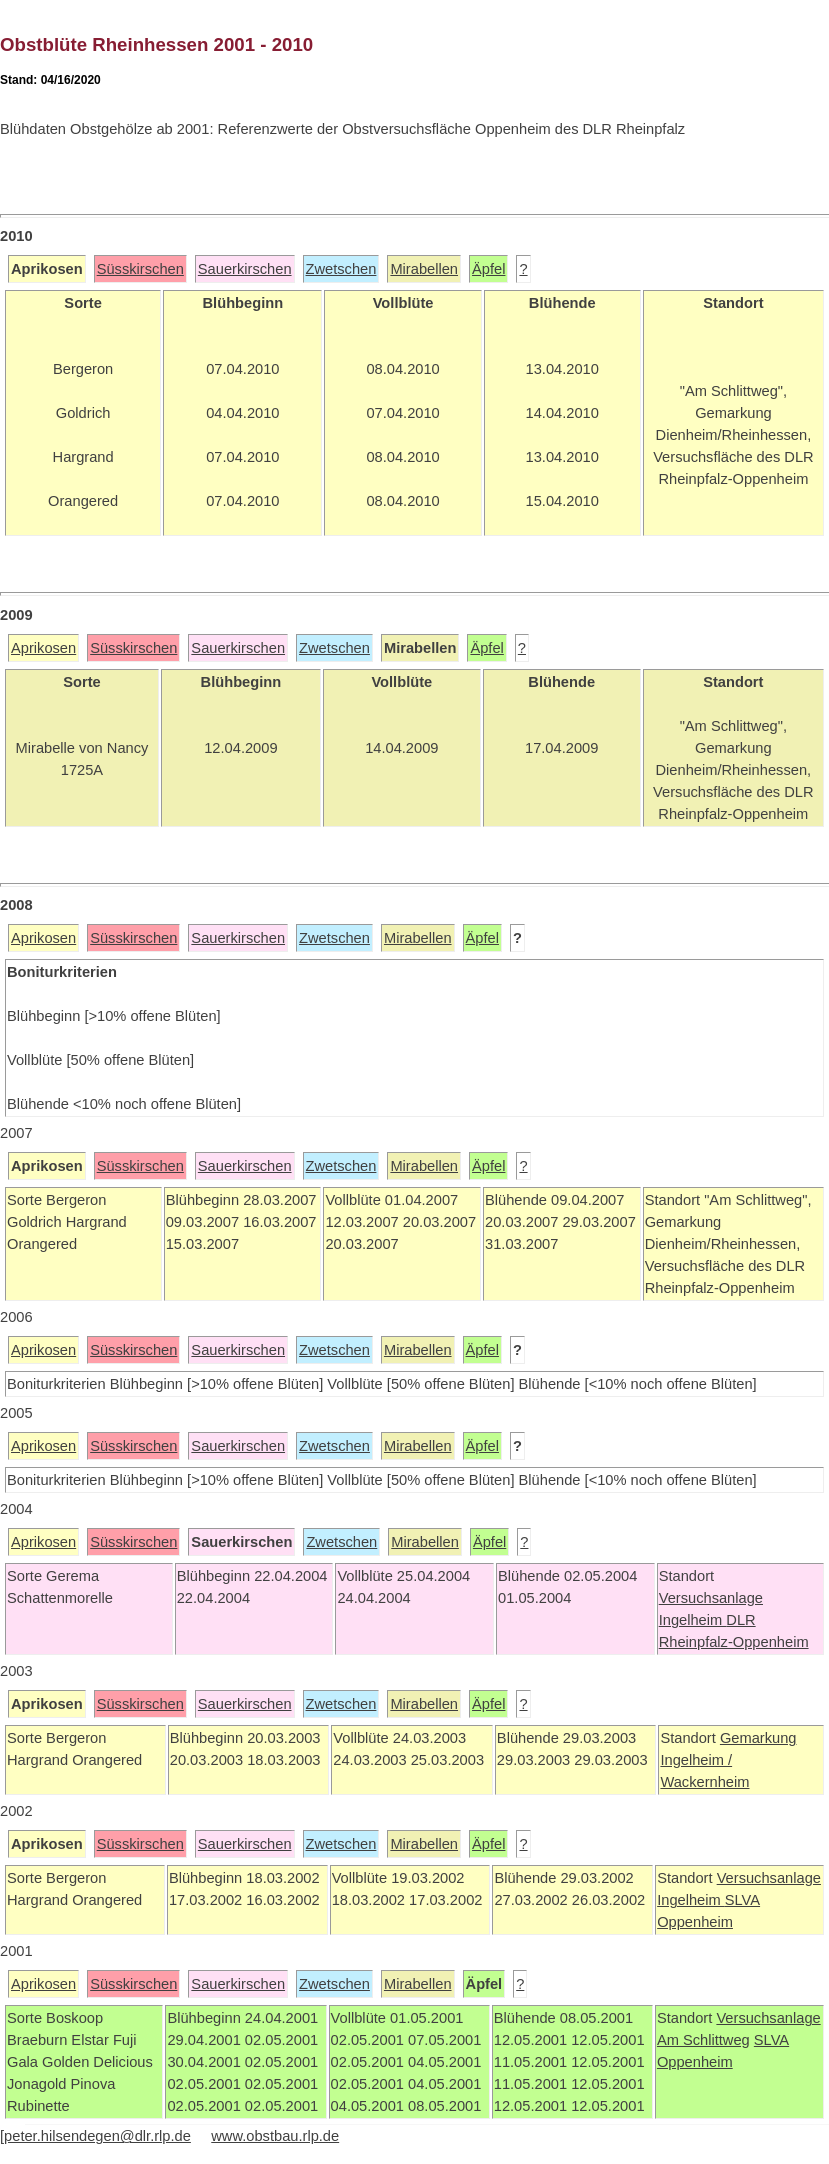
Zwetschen (341, 269)
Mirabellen (424, 269)
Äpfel (488, 269)
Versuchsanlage (711, 1598)
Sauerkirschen (245, 269)
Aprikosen (43, 648)
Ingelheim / (696, 1760)
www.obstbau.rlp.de (275, 2136)
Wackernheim (704, 1782)
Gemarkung (758, 1738)
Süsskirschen (140, 269)
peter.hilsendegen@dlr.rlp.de (97, 2136)
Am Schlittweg (703, 2040)
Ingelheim (693, 1620)
